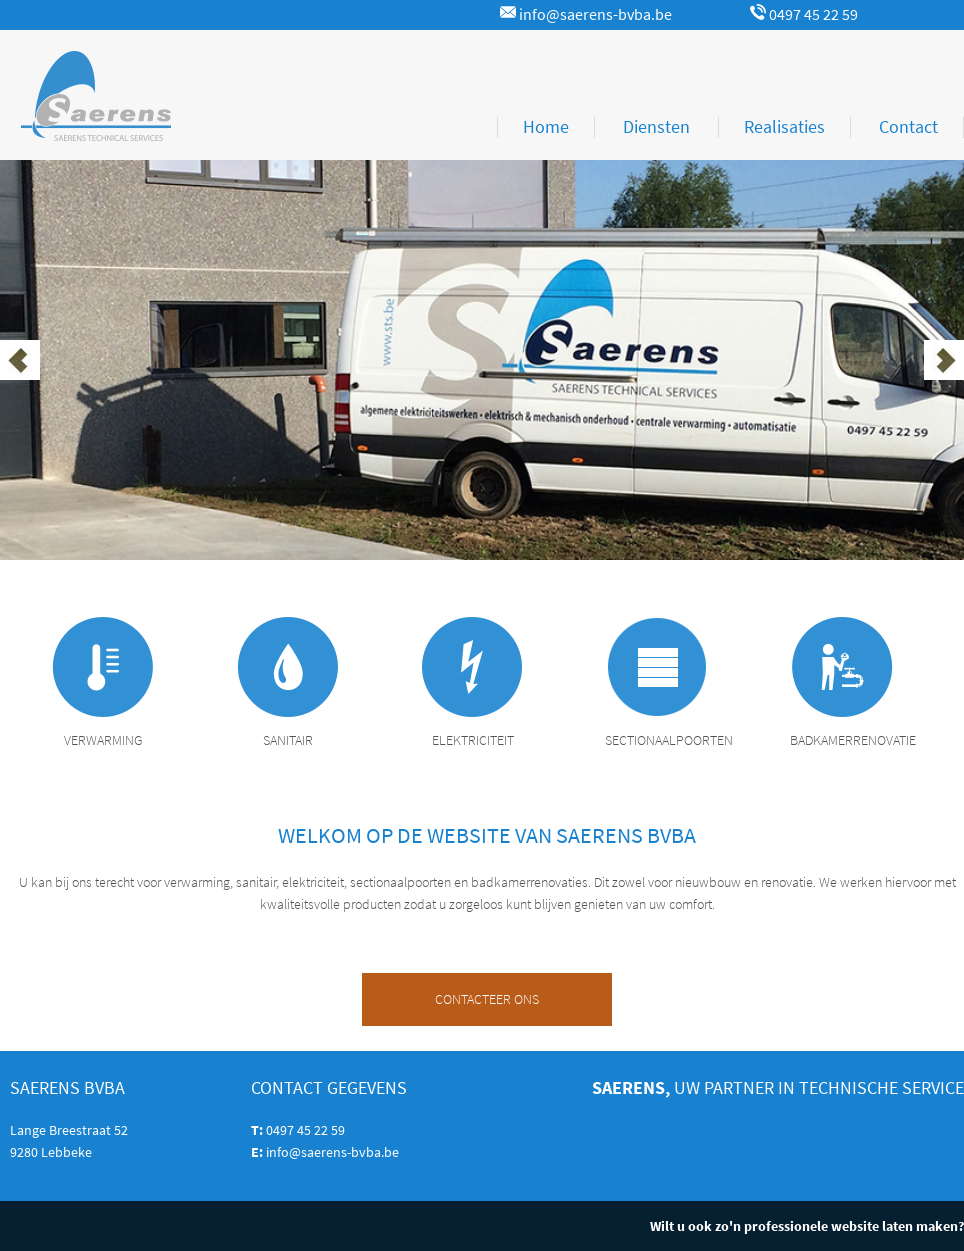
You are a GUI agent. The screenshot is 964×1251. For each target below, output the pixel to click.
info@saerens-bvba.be (586, 14)
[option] (482, 360)
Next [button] (944, 360)
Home (546, 127)
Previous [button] (20, 360)
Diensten (656, 127)
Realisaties (784, 127)
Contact (908, 127)
